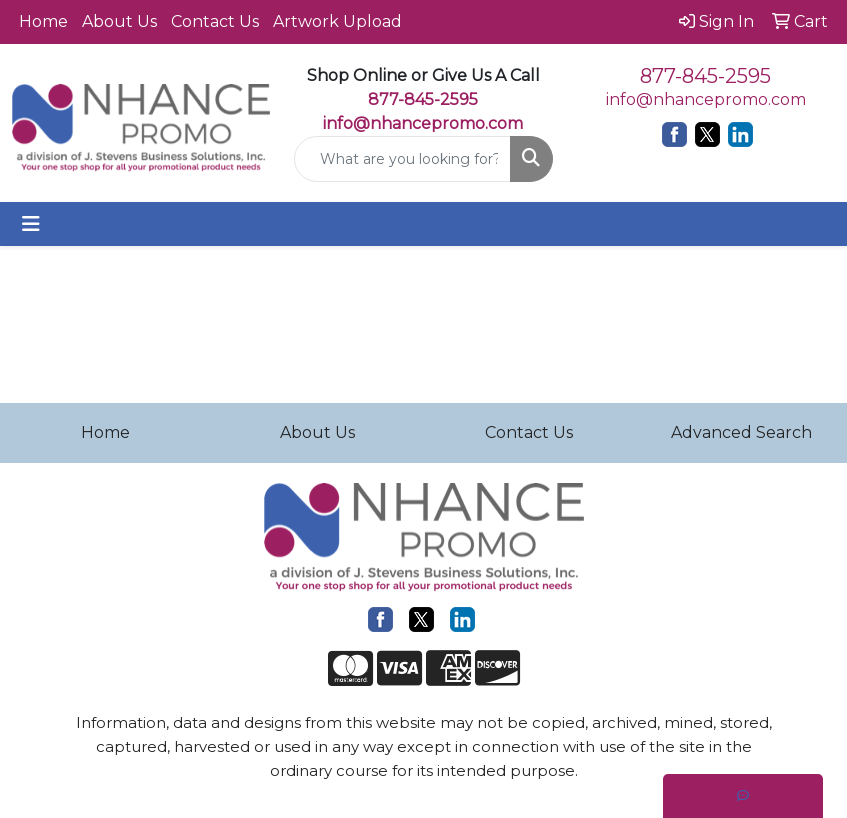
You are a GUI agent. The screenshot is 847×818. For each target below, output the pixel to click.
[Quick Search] (402, 159)
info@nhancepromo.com (423, 123)
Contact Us (215, 21)
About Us (119, 21)
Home (43, 21)
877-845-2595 (705, 76)
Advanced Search (741, 432)
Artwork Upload (337, 21)
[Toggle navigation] (31, 224)
